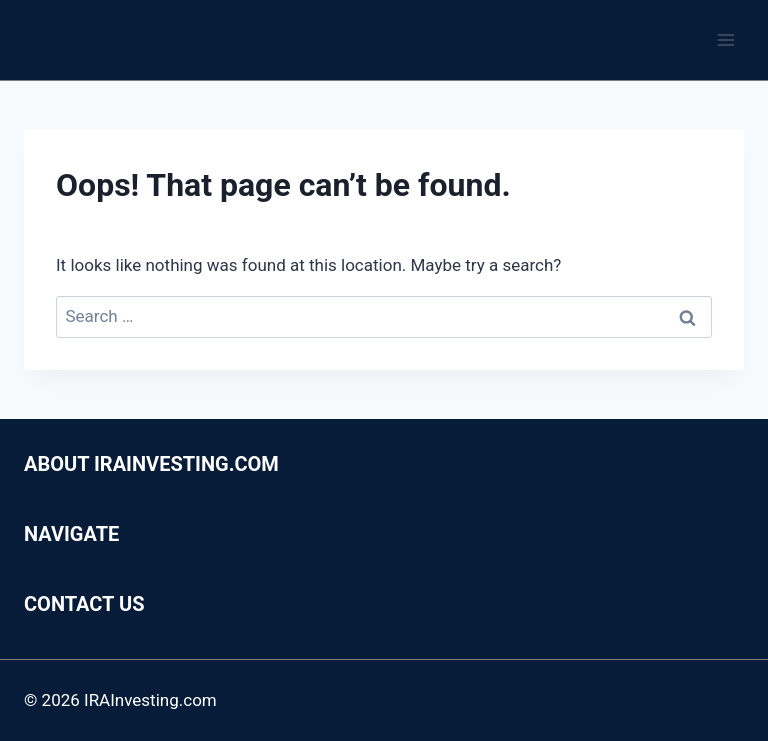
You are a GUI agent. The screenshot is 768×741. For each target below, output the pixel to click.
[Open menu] (725, 39)
